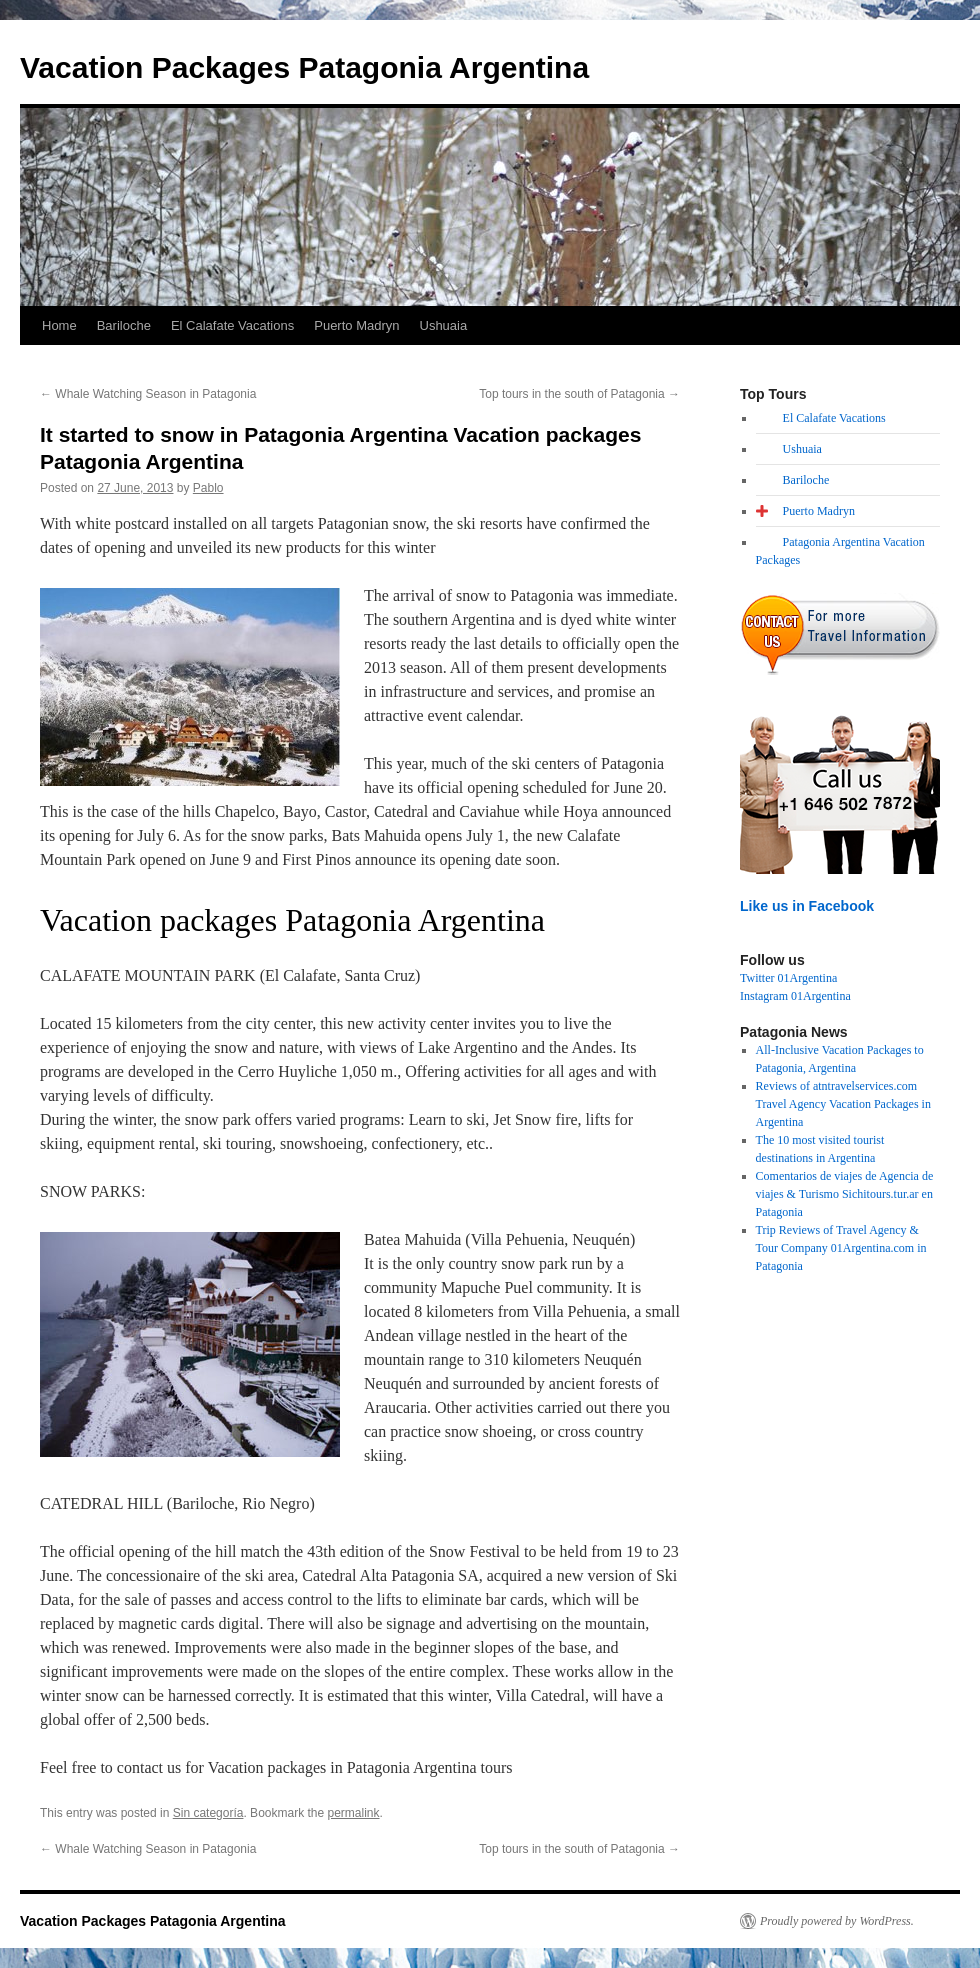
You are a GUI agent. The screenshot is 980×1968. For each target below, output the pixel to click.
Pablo (208, 488)
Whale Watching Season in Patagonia (148, 394)
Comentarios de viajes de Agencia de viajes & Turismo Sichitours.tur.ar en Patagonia (845, 1194)
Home (59, 325)
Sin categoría (208, 1813)
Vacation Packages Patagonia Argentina (304, 67)
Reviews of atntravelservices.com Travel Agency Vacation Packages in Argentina (843, 1104)
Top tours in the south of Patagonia (579, 394)
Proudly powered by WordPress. (837, 1921)
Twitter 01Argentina (788, 978)
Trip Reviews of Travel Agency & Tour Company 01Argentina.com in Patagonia (841, 1248)
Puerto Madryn (356, 325)
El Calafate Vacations (232, 325)
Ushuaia (444, 325)
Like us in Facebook (807, 906)
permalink (354, 1813)
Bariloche (124, 325)
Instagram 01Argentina (795, 996)
